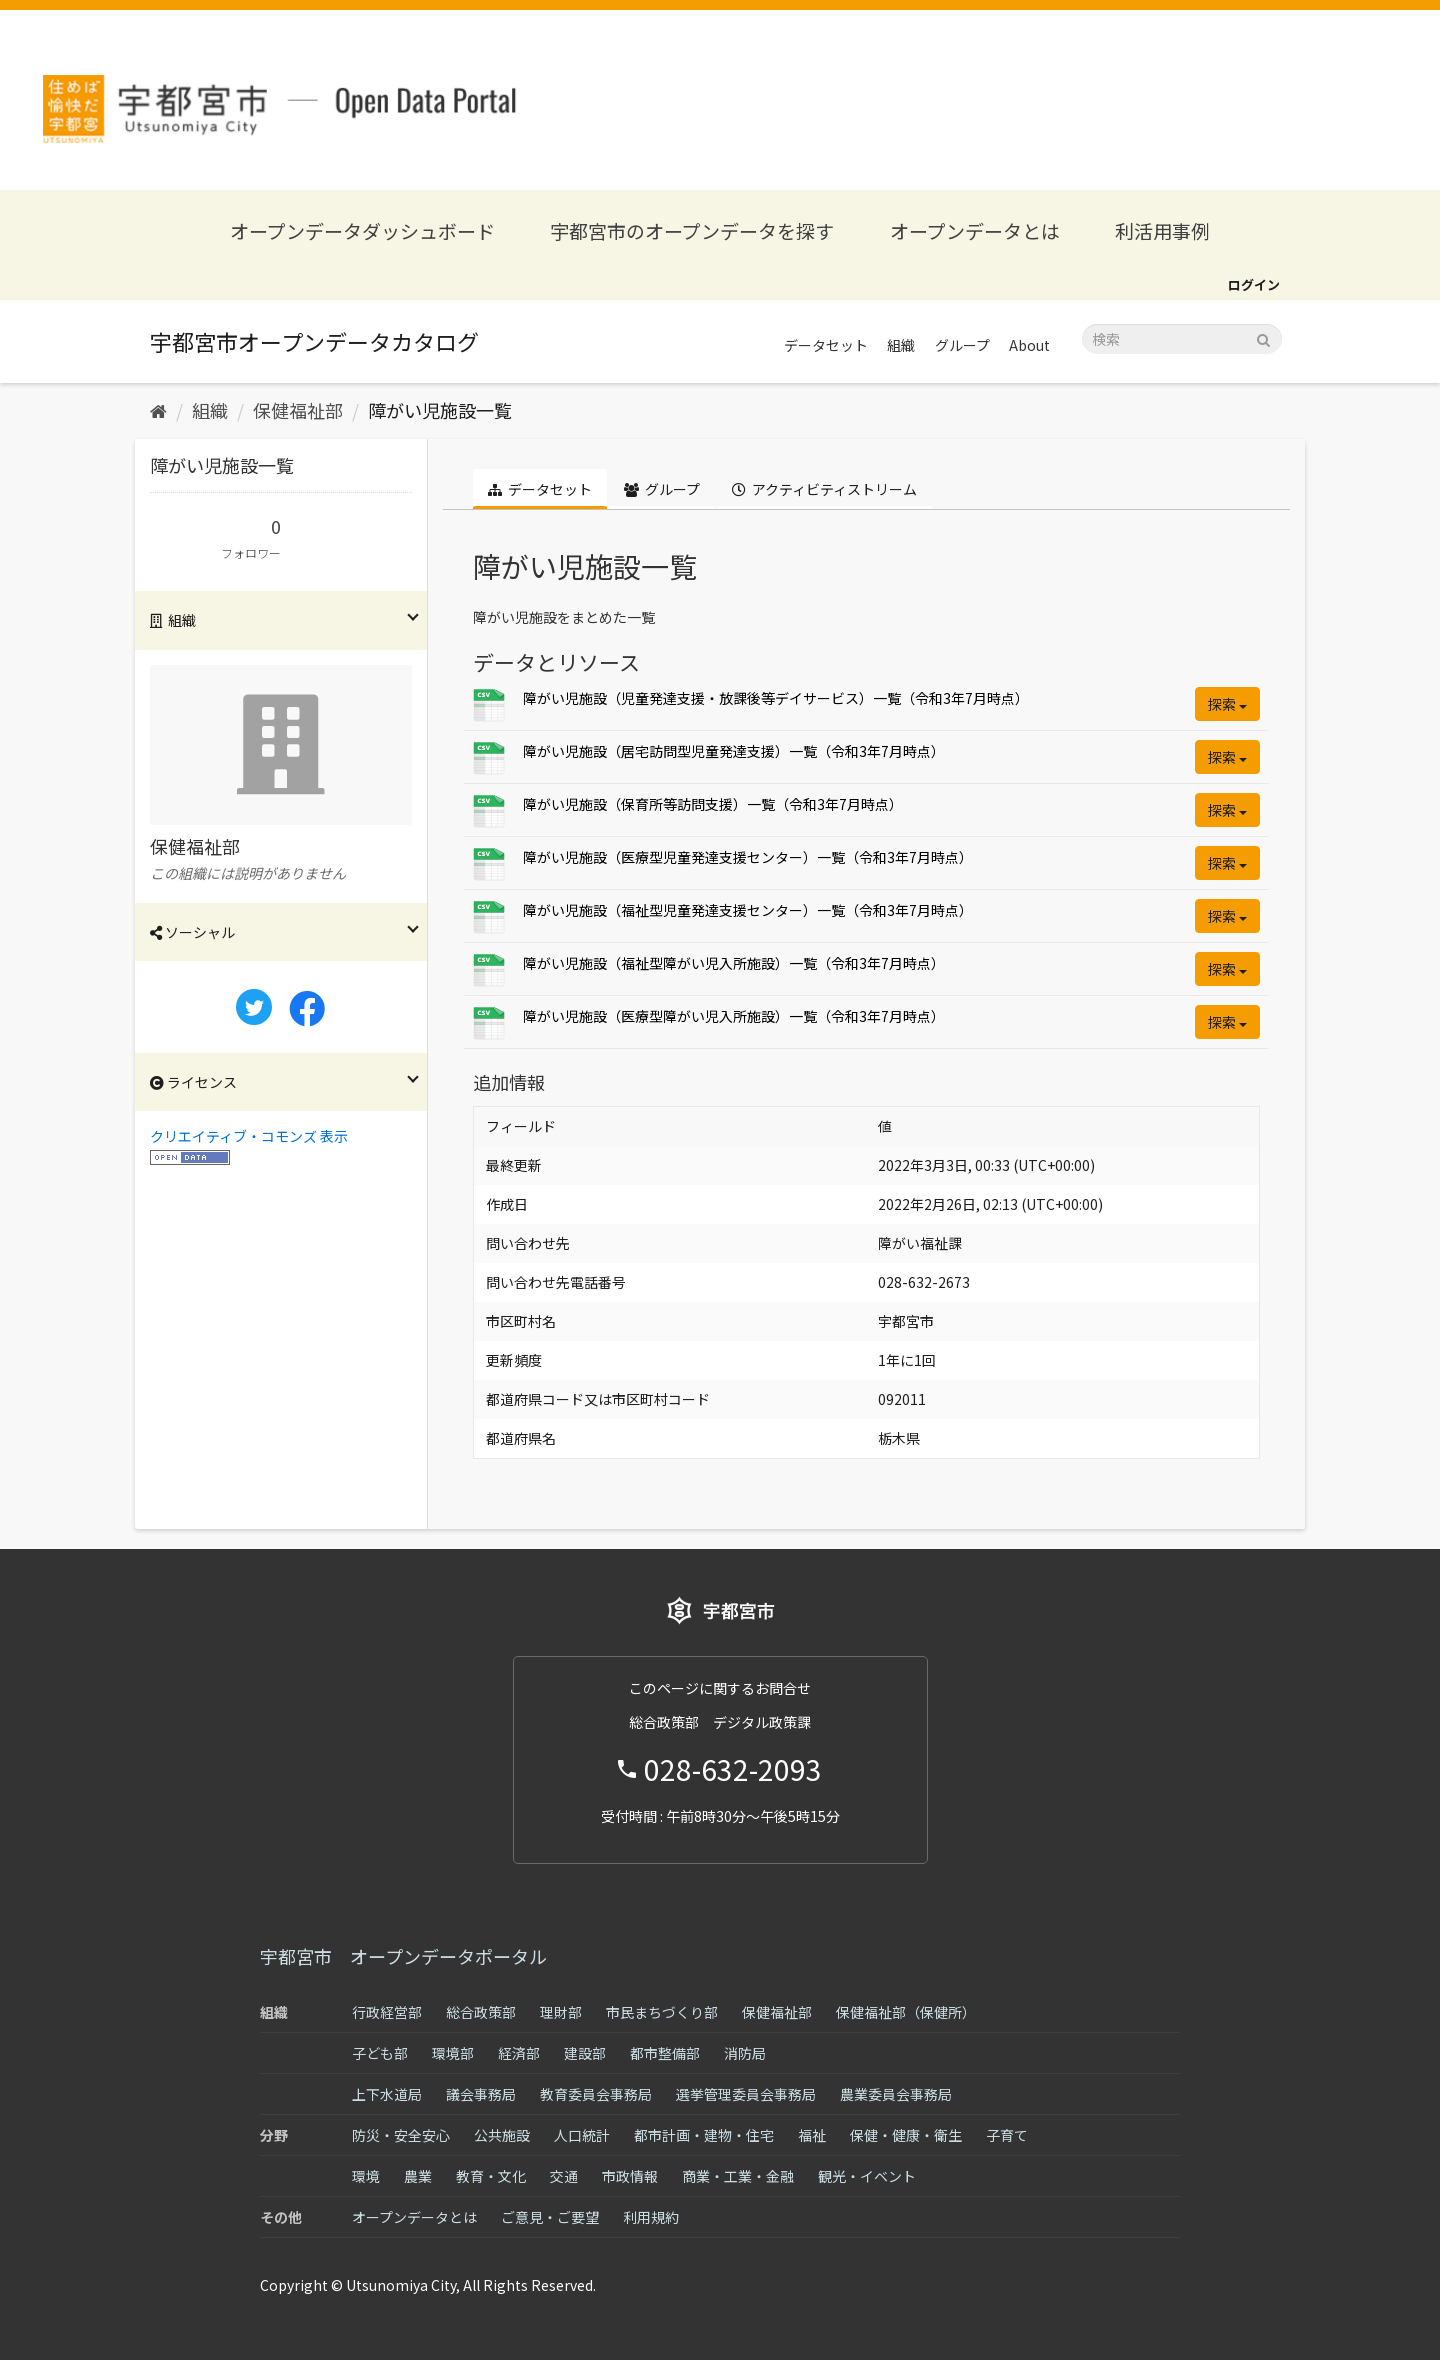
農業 (418, 2176)
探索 (1227, 704)
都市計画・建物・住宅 (704, 2135)
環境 (366, 2176)
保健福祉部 (298, 410)
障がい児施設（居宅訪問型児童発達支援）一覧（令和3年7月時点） (734, 751)
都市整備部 (665, 2053)
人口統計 (582, 2135)
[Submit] (1263, 337)
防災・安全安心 (401, 2135)
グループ (962, 345)
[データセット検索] (1182, 339)
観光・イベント (867, 2176)
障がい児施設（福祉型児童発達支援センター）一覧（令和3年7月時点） (748, 910)
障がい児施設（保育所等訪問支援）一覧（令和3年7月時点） (713, 804)
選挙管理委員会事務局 (746, 2094)
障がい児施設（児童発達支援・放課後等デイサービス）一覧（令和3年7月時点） (776, 698)
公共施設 (502, 2135)
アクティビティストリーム (824, 489)
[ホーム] (158, 410)
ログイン (1254, 284)
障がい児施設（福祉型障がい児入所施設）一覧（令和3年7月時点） (734, 963)
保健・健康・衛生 (906, 2135)
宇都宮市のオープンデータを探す (692, 230)
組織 (901, 345)
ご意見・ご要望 (550, 2217)
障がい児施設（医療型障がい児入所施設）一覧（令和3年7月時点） (734, 1016)
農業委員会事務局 (896, 2094)
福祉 (812, 2135)
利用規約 (651, 2217)
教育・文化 (491, 2176)
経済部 (519, 2053)
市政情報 (630, 2176)
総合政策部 (481, 2012)
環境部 (453, 2053)
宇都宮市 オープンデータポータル (403, 1956)
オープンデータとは (975, 230)
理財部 (561, 2012)
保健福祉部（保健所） (906, 2012)
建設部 (585, 2053)
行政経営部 (387, 2012)
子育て (1007, 2135)
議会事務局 (481, 2094)
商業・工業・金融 (738, 2176)
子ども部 (380, 2053)
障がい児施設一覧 (440, 410)
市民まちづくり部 (662, 2012)
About (1029, 345)
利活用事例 (1162, 230)
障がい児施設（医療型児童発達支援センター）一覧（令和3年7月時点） (748, 857)
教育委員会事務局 (596, 2094)
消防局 (745, 2053)
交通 (564, 2176)
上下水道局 (387, 2094)
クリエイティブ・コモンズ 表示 (249, 1136)
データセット (826, 345)
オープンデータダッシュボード (362, 230)
